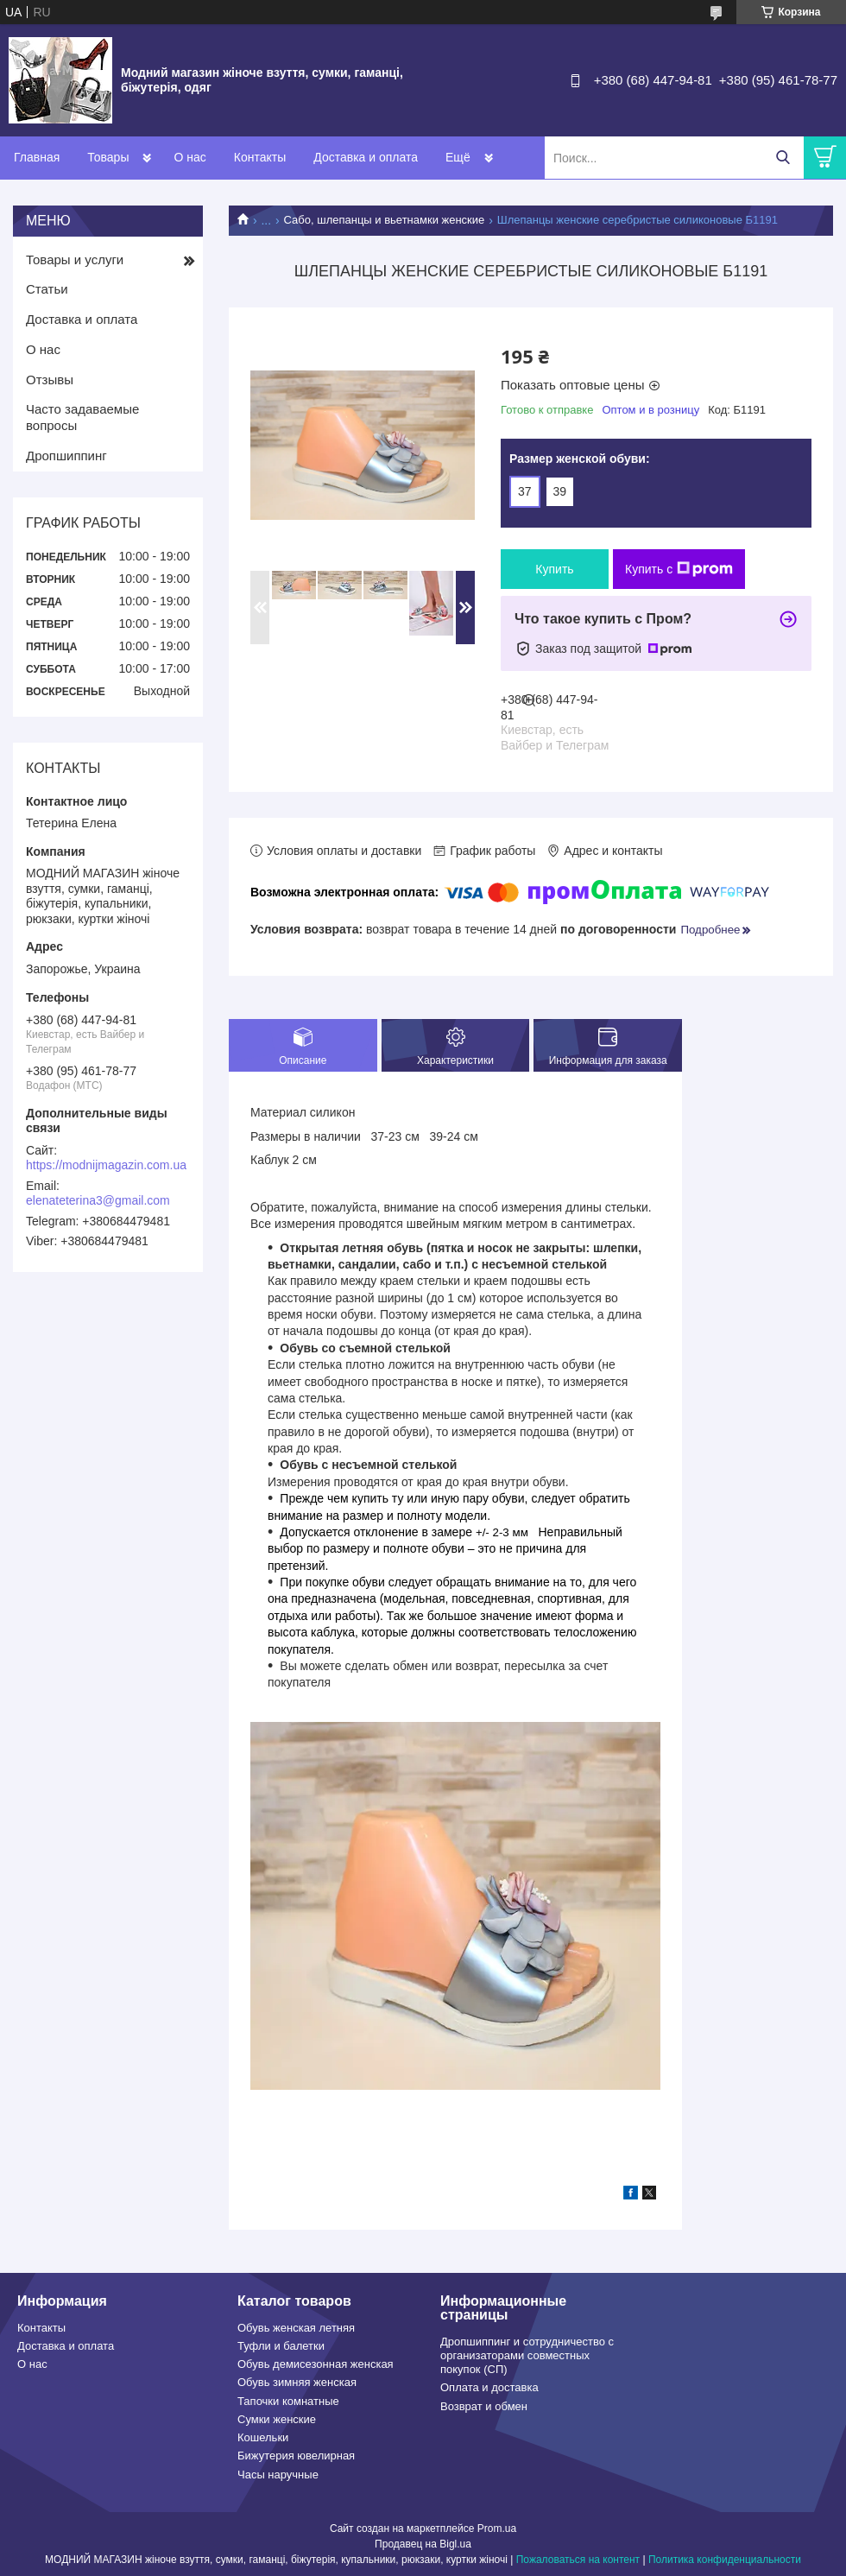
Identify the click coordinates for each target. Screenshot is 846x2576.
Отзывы (49, 379)
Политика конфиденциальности (724, 2560)
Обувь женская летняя (296, 2327)
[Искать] (782, 157)
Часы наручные (278, 2474)
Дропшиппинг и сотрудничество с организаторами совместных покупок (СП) (527, 2356)
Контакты (260, 157)
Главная (37, 157)
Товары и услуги (74, 259)
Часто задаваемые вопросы (82, 417)
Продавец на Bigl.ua (423, 2544)
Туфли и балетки (281, 2345)
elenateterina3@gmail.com (98, 1200)
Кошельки (262, 2437)
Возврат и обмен (483, 2406)
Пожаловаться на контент (578, 2560)
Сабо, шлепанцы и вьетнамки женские (384, 219)
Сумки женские (276, 2419)
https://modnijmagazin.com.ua (106, 1165)
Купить (554, 569)
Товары (108, 157)
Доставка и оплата (365, 157)
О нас (189, 157)
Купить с (679, 569)
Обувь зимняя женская (297, 2382)
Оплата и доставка (489, 2387)
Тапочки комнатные (288, 2401)
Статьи (47, 289)
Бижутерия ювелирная (296, 2455)
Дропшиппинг (66, 455)
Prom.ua (496, 2528)
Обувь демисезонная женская (315, 2364)
